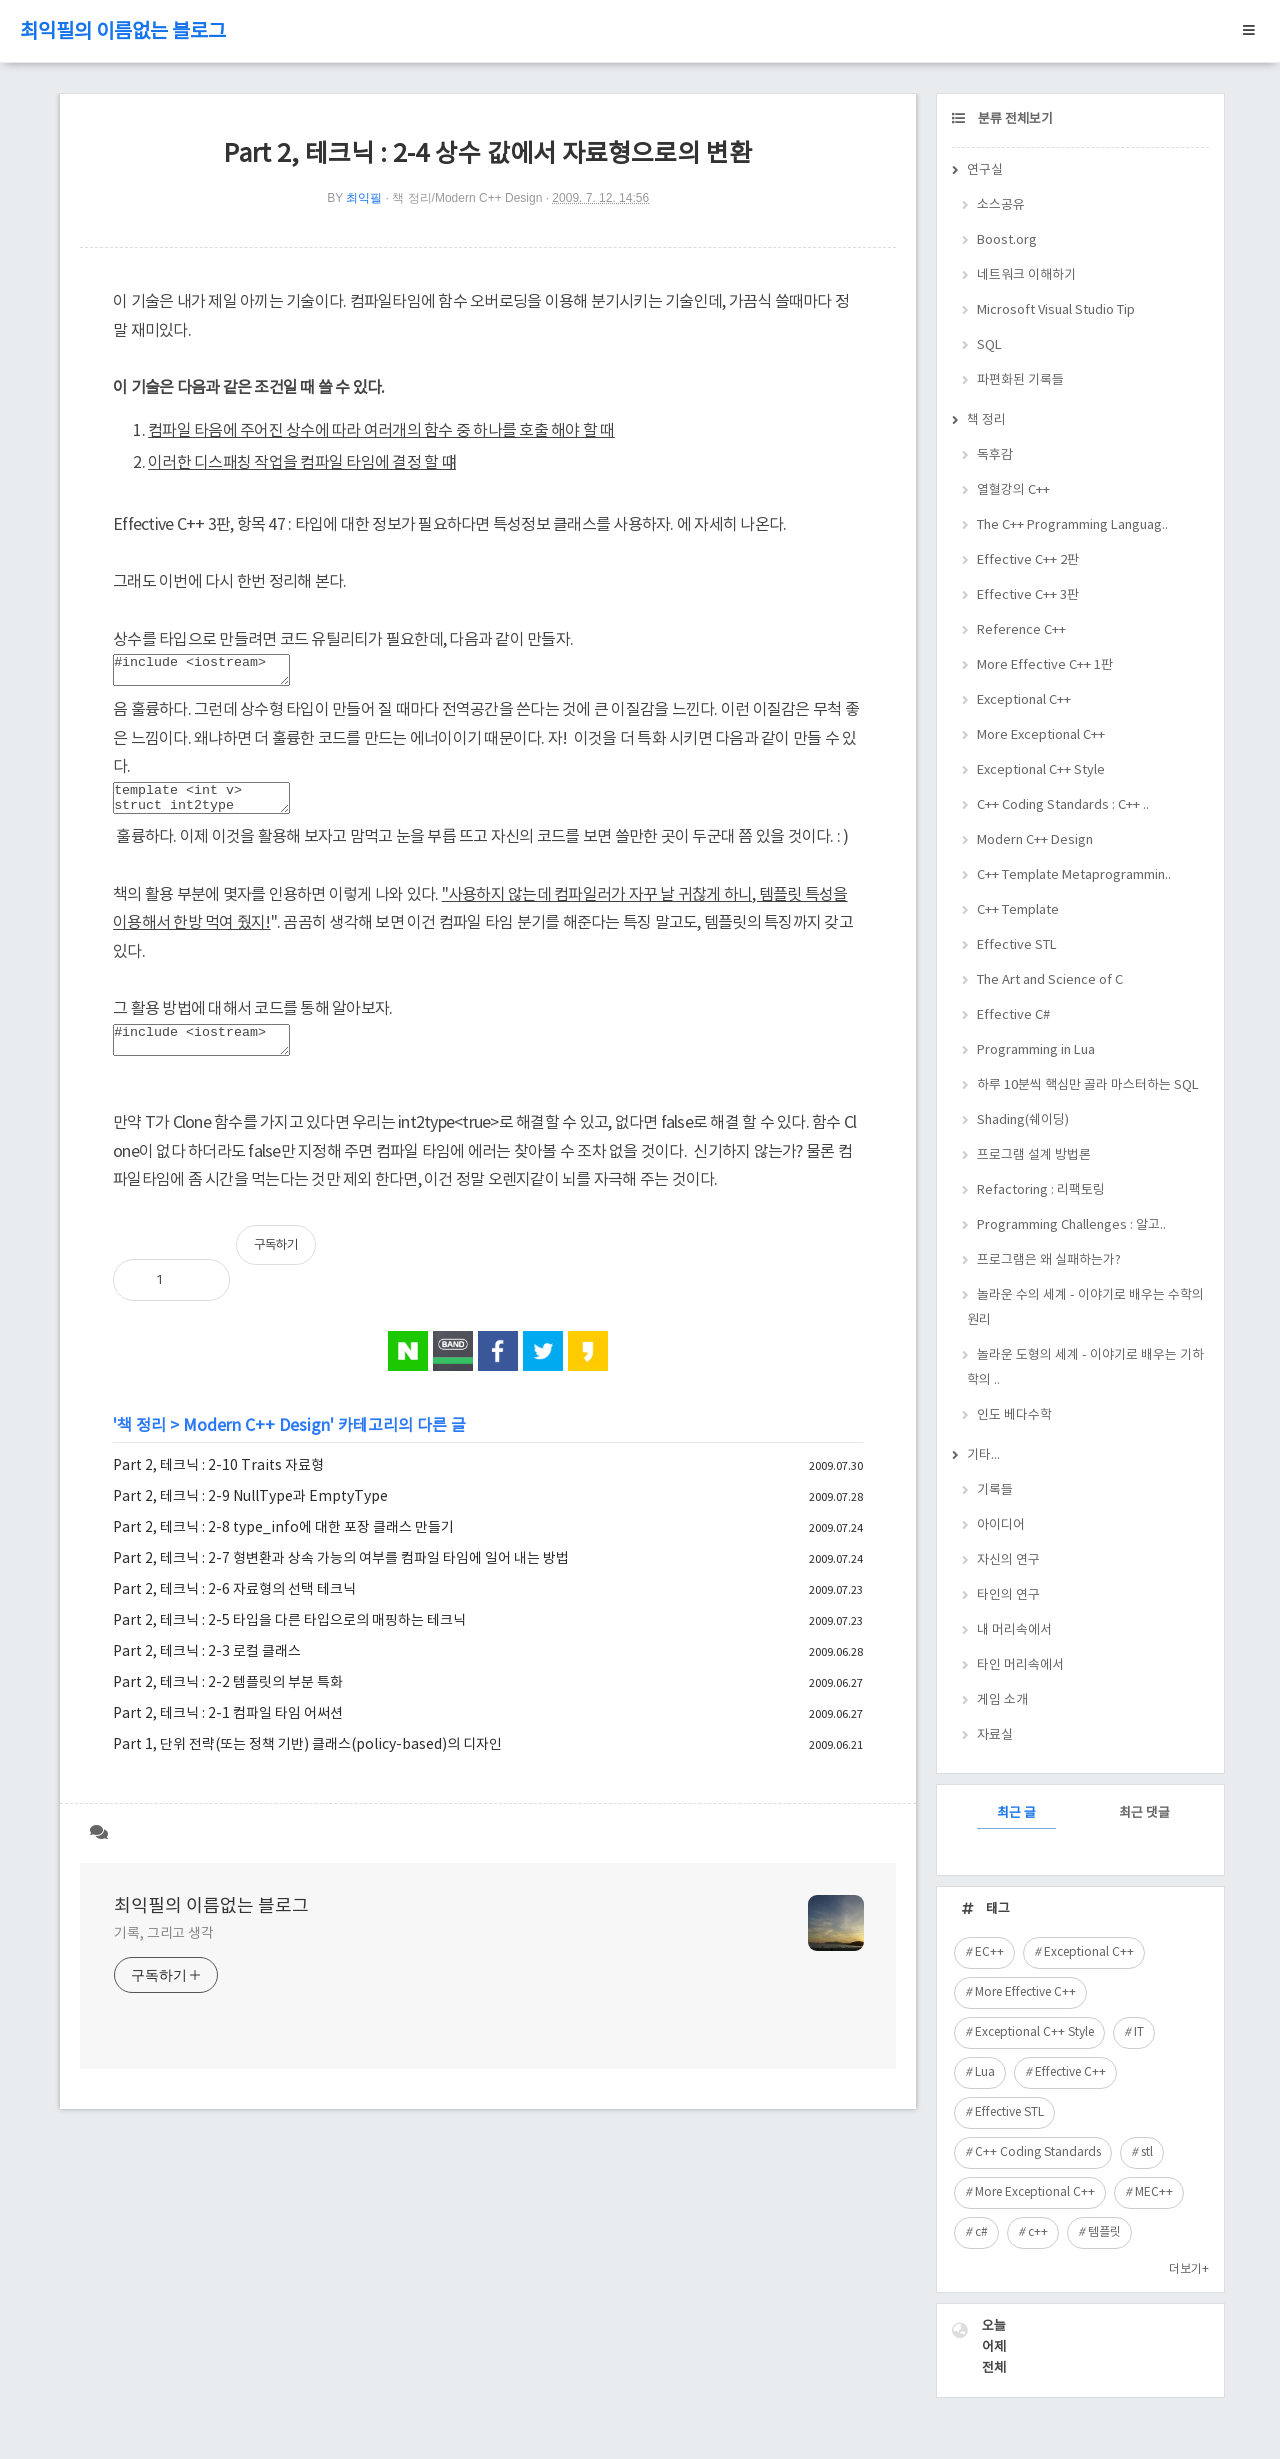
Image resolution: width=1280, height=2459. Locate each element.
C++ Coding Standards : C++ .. (1063, 805)
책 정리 (141, 1444)
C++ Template (1018, 910)
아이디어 (1001, 1525)
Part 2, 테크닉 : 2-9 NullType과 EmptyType (250, 1515)
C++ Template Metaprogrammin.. (1074, 875)
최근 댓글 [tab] (1144, 1813)
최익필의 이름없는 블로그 (123, 32)
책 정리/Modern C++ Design (467, 198)
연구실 (985, 170)
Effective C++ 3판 (1028, 595)
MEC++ (1154, 2192)
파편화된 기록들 (1020, 380)
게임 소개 (1002, 1700)
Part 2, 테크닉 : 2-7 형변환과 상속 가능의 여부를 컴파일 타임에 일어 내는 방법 (341, 1577)
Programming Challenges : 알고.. (1071, 1225)
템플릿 (1104, 2232)
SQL (989, 345)
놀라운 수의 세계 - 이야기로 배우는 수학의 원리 (1085, 1308)
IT (1139, 2032)
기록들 (995, 1490)
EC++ (989, 1952)
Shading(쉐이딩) (1023, 1120)
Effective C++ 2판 (1028, 560)
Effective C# (1013, 1015)
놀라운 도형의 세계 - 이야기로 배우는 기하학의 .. (1085, 1368)
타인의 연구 (1008, 1595)
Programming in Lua (1036, 1050)
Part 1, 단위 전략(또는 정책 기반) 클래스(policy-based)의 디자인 (307, 1763)
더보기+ (1189, 2269)
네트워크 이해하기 (1026, 275)
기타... (983, 1455)
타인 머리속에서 (1020, 1665)
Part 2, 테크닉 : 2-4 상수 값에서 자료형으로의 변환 (488, 154)
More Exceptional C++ (1041, 735)
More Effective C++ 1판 (1045, 665)
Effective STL (1017, 945)
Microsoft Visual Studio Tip (1056, 310)
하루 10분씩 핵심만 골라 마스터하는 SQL (1088, 1085)
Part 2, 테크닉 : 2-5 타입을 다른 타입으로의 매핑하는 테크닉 (289, 1639)
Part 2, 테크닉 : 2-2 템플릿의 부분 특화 (228, 1701)
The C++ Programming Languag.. (1072, 525)
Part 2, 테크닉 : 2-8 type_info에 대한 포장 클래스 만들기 (283, 1546)
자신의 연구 (1008, 1560)
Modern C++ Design (256, 1444)
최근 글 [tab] (1016, 1813)
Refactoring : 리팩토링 (1041, 1190)
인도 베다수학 (1014, 1415)
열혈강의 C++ (1013, 490)
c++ (1038, 2232)
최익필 (364, 198)
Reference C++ (1021, 630)
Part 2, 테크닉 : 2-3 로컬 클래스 (207, 1670)
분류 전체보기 (1014, 119)
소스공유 (1001, 205)
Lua (985, 2072)
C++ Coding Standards (1038, 2152)
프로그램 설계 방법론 (1034, 1155)
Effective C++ (1070, 2072)
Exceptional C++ (1024, 700)
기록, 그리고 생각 (164, 1952)
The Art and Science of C (1050, 980)
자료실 (995, 1735)
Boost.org (1007, 240)
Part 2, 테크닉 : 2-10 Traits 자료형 (218, 1484)
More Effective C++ (1025, 1992)
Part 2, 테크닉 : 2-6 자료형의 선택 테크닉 (234, 1608)
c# (981, 2232)
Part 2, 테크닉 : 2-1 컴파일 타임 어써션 (228, 1732)
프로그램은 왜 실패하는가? (1049, 1260)
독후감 (995, 455)
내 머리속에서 (1014, 1630)
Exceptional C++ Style (1041, 770)
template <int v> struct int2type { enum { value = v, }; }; (211, 807)
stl (1147, 2152)
